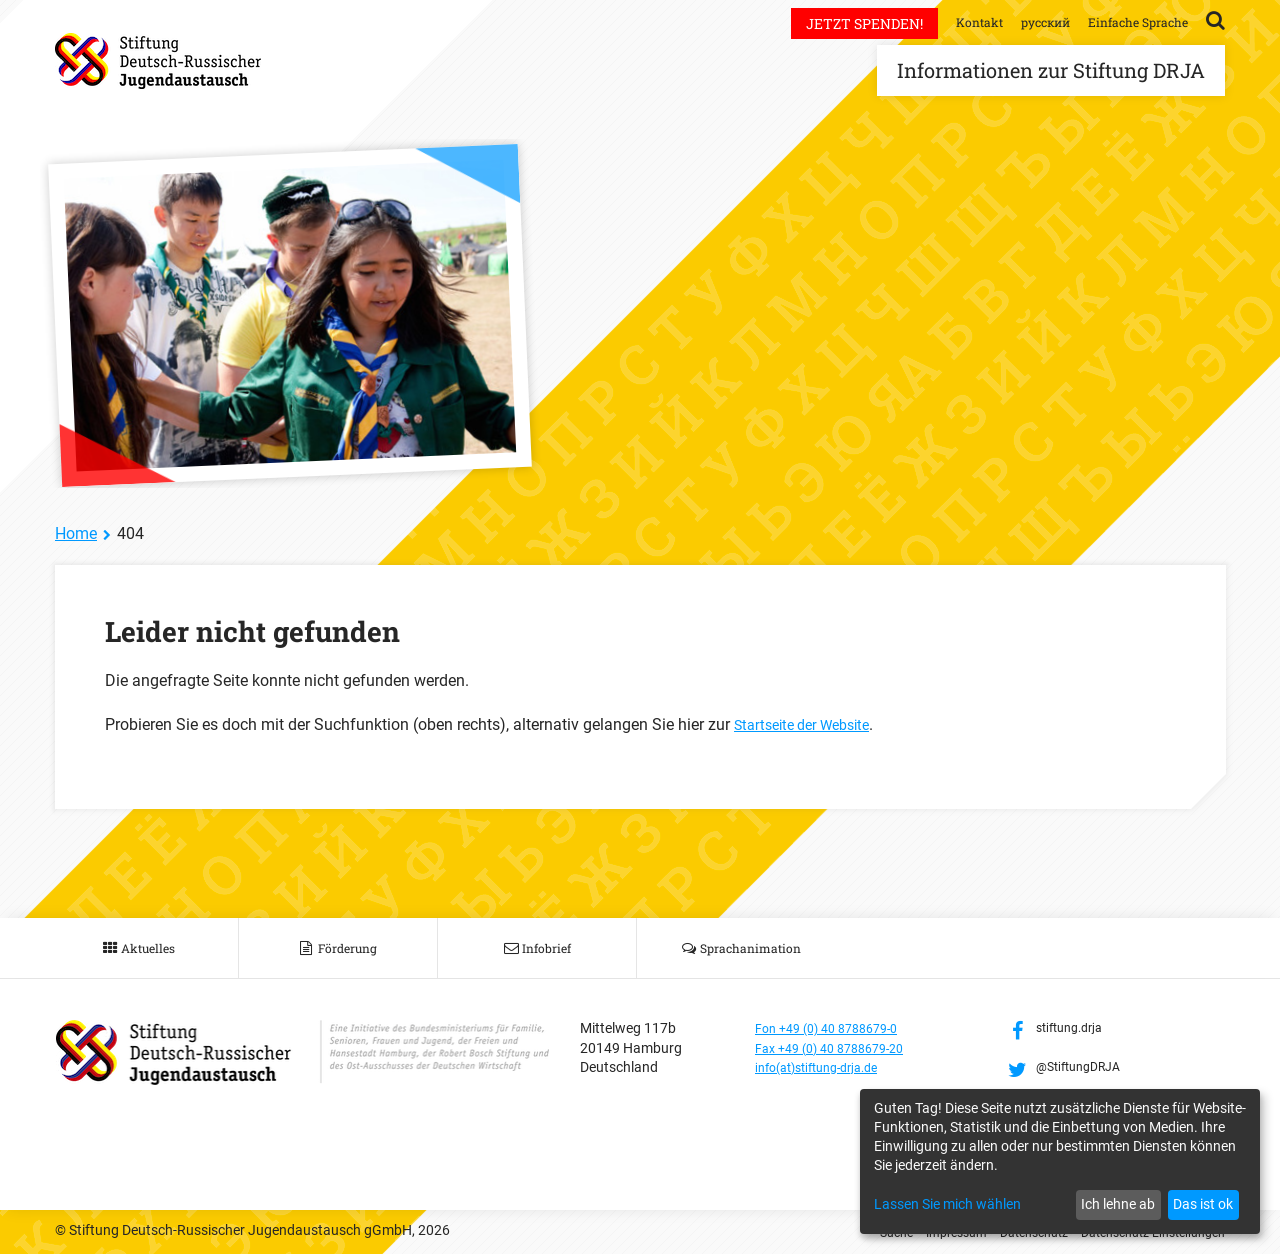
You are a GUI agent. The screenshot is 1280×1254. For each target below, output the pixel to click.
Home (76, 533)
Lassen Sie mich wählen (947, 1204)
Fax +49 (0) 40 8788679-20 (839, 1048)
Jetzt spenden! (834, 23)
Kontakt (952, 21)
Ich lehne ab (1118, 1204)
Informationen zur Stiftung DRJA (1051, 70)
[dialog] (1060, 1161)
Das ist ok (1203, 1204)
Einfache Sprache (1131, 21)
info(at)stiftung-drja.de (826, 1067)
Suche (852, 1232)
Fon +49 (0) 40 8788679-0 (836, 1028)
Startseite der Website (810, 724)
